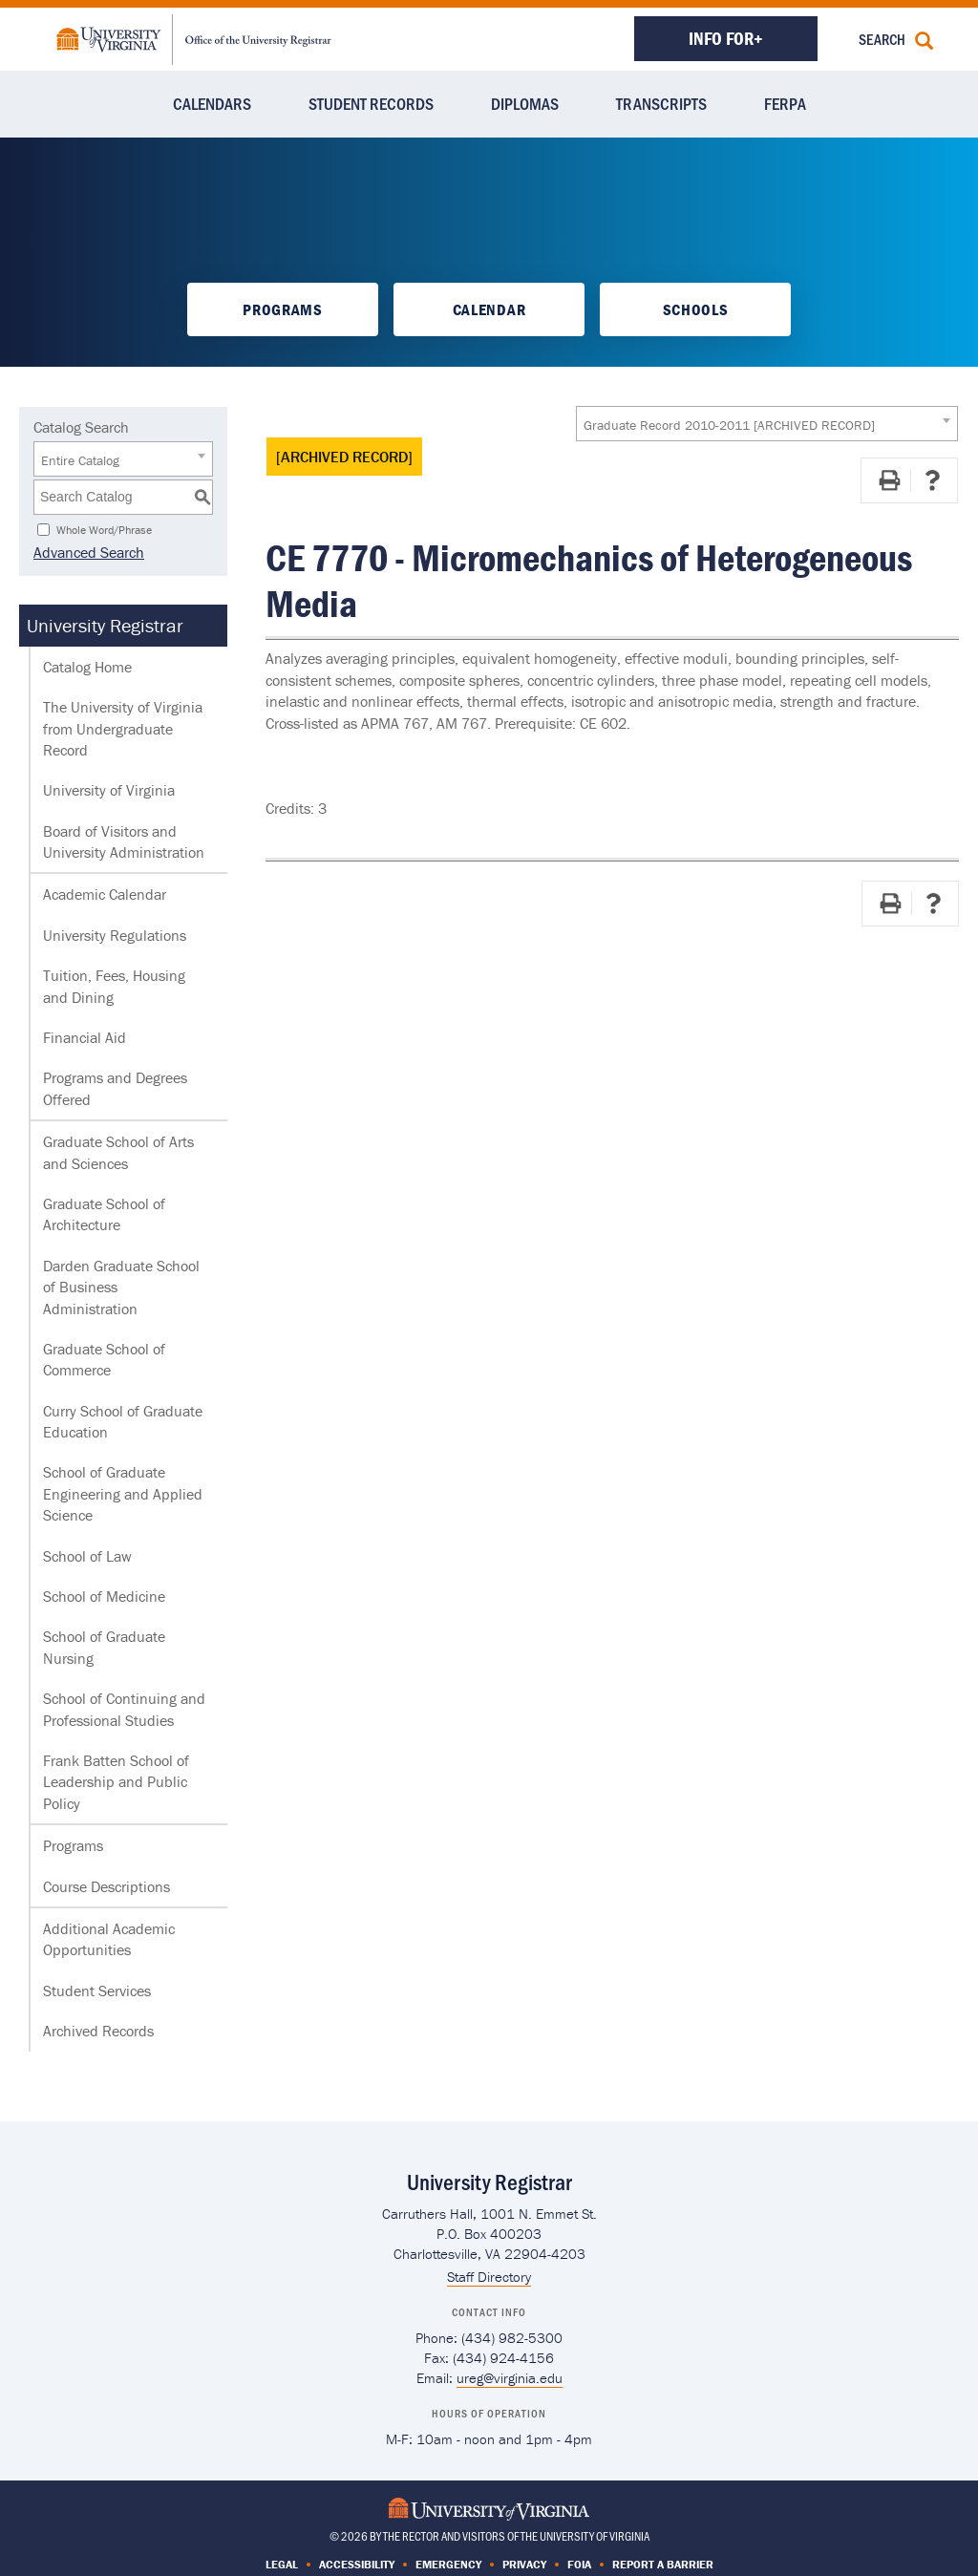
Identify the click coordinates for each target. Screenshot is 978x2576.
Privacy (524, 2564)
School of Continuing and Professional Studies (124, 1709)
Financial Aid (84, 1037)
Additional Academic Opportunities (109, 1939)
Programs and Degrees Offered (115, 1088)
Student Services (97, 1990)
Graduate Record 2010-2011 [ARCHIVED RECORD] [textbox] (729, 425)
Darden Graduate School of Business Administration (121, 1287)
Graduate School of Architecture (104, 1214)
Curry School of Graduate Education (122, 1421)
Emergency (448, 2564)
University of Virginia (109, 789)
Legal (282, 2564)
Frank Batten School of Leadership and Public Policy (116, 1782)
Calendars (212, 103)
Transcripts (661, 103)
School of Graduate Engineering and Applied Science (122, 1493)
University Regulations (114, 935)
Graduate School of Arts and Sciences (118, 1152)
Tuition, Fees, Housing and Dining (114, 986)
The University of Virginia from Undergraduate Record (122, 728)
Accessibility (356, 2564)
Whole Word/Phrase (104, 529)
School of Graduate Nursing (104, 1647)
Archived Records (98, 2030)
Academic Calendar (104, 894)
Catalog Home (87, 666)
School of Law (87, 1555)
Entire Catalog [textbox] (80, 460)
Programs (282, 309)
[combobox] (767, 423)
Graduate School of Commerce (104, 1359)
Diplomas (525, 103)
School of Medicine (104, 1596)
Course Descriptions (106, 1886)
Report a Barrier (662, 2564)
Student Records (371, 103)
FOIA (579, 2564)
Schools (696, 309)
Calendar (489, 309)
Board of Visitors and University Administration (123, 841)
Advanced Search (88, 552)
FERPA (785, 103)
